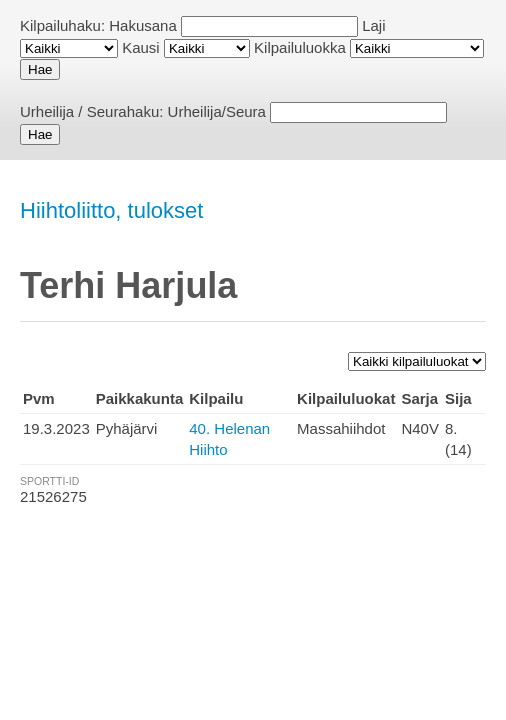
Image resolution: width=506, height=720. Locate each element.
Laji (373, 25)
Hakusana (143, 25)
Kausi (141, 47)
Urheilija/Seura (217, 111)
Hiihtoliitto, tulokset (111, 210)
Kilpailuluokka (300, 47)
